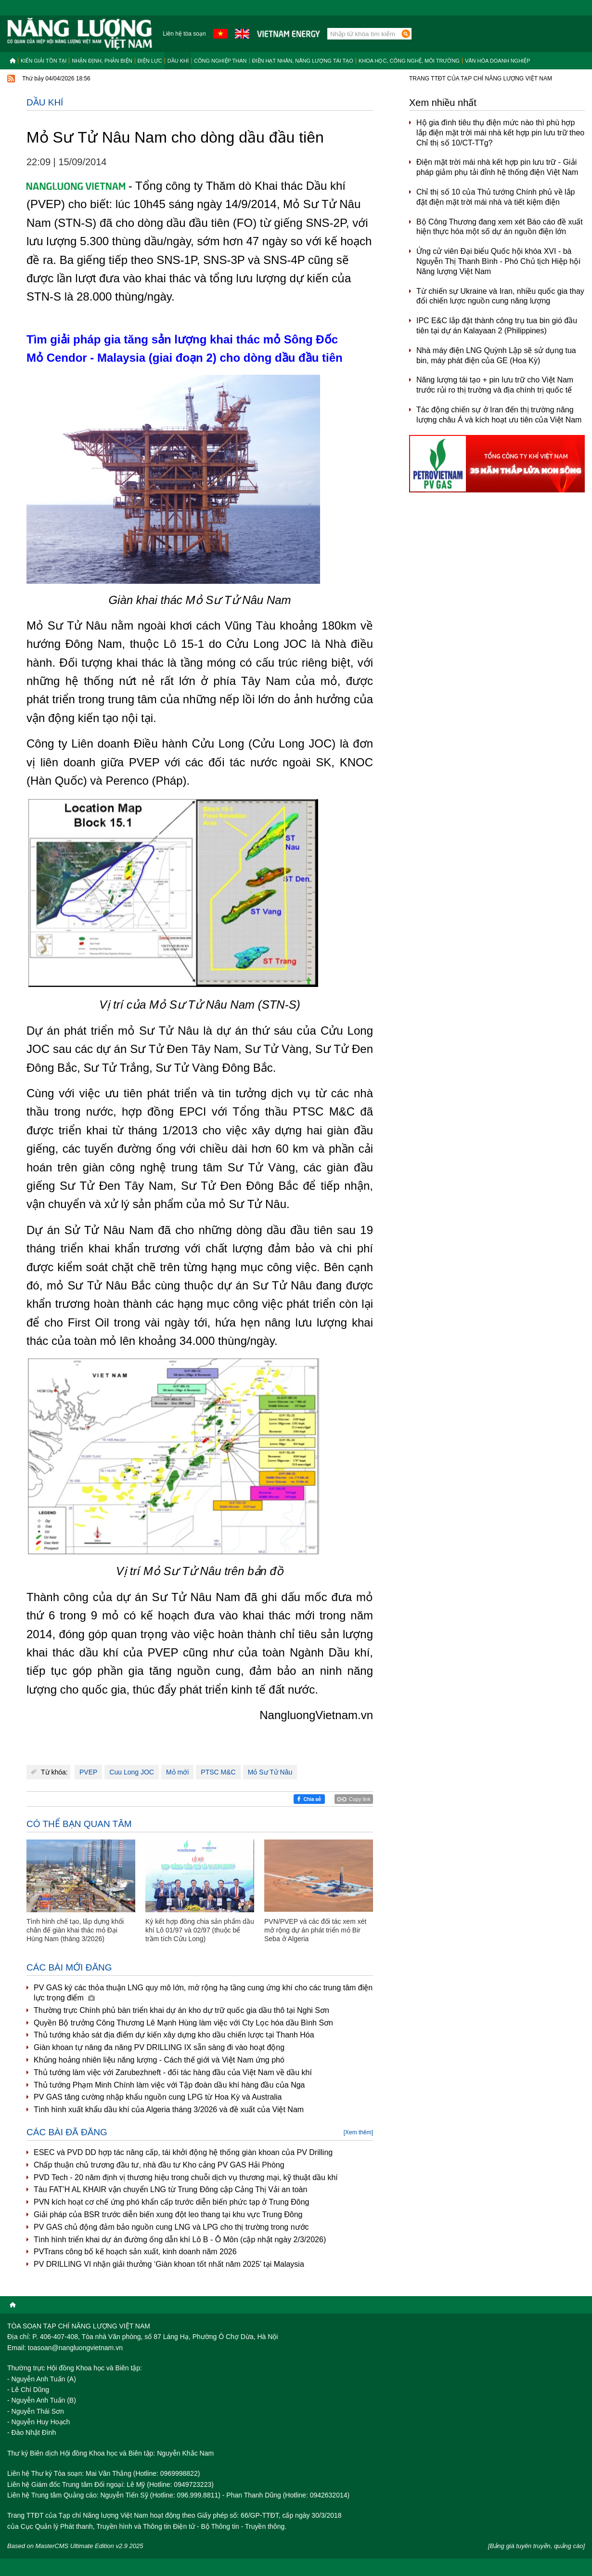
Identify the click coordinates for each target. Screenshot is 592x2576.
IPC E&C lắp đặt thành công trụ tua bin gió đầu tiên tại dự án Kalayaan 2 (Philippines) (496, 325)
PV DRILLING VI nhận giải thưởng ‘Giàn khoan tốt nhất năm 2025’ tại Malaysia (169, 2264)
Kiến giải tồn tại (43, 61)
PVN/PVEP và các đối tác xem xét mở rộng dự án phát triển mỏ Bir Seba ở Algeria (315, 1930)
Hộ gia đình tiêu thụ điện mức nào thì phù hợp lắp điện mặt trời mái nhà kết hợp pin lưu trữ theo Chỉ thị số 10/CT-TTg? (500, 132)
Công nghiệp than (220, 61)
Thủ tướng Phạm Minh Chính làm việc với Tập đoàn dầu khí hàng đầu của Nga (169, 2085)
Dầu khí (178, 61)
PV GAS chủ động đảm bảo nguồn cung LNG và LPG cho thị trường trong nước (171, 2227)
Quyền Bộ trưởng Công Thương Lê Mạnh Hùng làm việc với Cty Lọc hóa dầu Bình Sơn (183, 2023)
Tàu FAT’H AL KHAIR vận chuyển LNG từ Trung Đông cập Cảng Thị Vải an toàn (170, 2189)
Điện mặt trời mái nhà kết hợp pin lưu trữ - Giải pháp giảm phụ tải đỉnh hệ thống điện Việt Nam (497, 167)
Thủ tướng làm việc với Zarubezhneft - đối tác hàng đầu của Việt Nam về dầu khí (173, 2072)
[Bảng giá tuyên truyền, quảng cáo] (536, 2546)
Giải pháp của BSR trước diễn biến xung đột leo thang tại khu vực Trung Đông (168, 2214)
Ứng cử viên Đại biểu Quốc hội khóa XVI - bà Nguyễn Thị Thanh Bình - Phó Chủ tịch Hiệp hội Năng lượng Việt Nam (498, 261)
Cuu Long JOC (131, 1772)
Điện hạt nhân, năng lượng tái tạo (302, 61)
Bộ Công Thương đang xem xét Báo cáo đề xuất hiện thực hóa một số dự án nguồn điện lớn (499, 227)
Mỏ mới (177, 1772)
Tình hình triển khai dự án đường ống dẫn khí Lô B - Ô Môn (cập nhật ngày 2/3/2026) (180, 2239)
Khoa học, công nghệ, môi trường (409, 61)
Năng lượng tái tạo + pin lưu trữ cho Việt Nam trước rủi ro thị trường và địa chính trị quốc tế (494, 385)
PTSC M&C (218, 1772)
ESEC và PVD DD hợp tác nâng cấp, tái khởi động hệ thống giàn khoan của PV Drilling (183, 2152)
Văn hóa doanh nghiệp (497, 61)
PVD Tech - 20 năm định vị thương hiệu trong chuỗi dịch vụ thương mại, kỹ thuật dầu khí (186, 2177)
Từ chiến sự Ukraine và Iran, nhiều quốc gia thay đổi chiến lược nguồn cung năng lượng (500, 296)
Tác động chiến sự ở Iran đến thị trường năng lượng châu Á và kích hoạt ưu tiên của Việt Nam (498, 415)
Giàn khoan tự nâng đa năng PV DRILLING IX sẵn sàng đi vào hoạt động (159, 2047)
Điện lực (150, 61)
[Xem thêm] (358, 2132)
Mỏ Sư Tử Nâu (270, 1772)
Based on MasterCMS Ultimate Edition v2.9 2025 (75, 2546)
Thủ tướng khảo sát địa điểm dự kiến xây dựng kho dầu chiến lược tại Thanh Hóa (174, 2035)
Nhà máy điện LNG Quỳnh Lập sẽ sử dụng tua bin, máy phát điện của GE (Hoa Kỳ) (496, 355)
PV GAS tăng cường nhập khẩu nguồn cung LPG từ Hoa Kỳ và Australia (158, 2097)
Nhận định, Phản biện (102, 61)
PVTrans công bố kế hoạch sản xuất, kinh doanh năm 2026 (135, 2251)
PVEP (88, 1772)
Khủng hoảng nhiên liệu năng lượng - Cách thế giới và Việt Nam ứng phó (159, 2060)
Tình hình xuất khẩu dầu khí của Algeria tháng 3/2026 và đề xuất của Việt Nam (169, 2109)
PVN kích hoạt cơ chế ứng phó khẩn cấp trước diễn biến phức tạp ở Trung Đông (171, 2202)
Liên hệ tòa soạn (184, 33)
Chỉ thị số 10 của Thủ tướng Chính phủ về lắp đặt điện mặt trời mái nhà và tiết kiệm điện (495, 197)
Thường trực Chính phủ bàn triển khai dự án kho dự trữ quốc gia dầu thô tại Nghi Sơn (181, 2010)
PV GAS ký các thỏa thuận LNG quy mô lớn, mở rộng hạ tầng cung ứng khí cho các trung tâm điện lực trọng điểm (203, 1993)
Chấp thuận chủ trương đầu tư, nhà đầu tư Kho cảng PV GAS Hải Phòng (159, 2165)
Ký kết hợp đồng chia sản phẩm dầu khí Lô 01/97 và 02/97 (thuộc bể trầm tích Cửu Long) (199, 1930)
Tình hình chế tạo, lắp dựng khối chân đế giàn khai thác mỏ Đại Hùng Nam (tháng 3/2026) (75, 1930)
